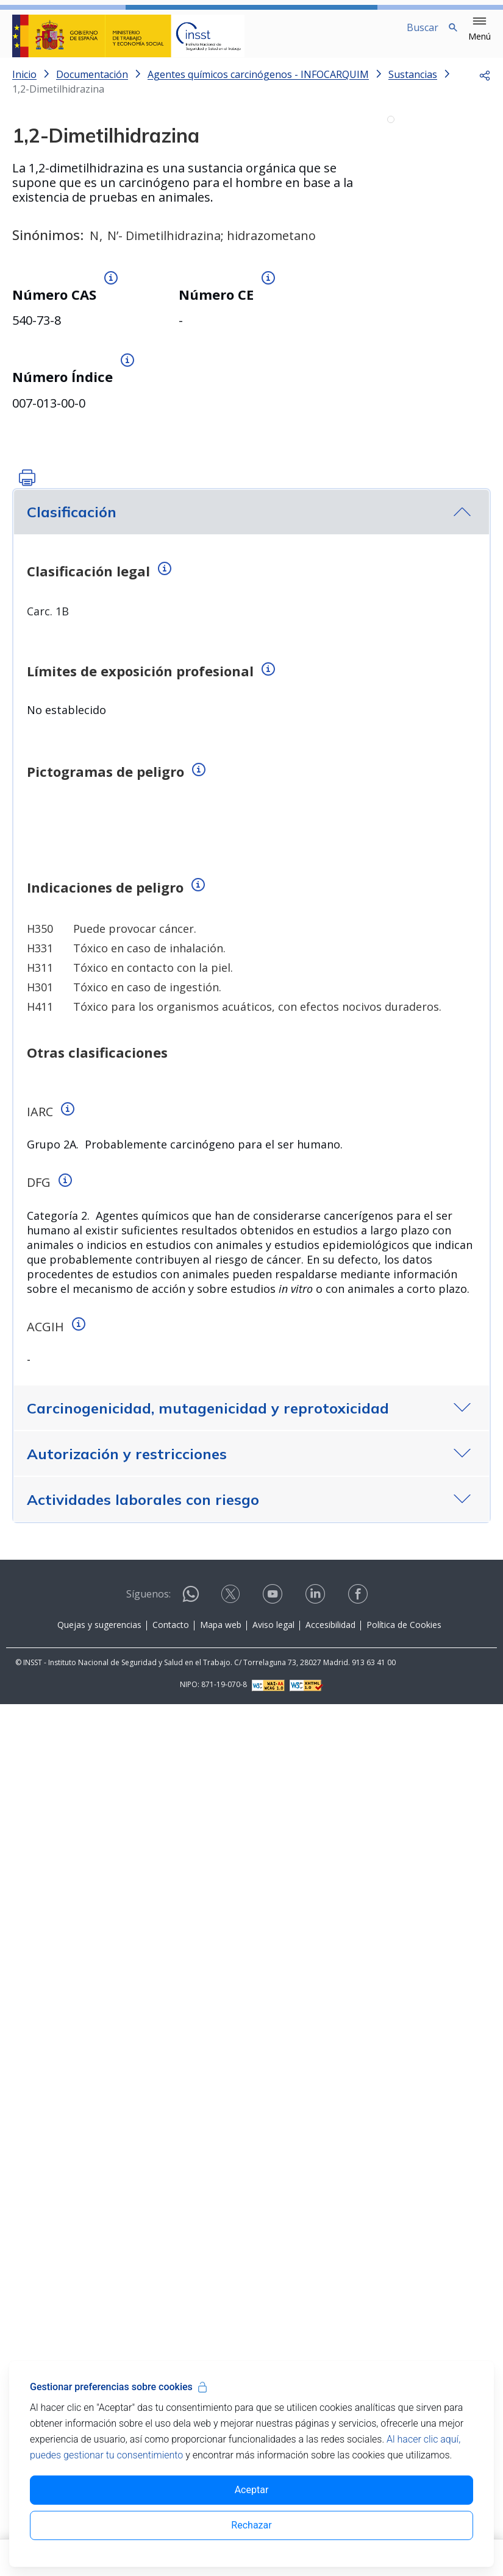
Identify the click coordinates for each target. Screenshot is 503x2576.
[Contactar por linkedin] (316, 1654)
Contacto (170, 1681)
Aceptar (252, 2490)
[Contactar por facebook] (359, 1654)
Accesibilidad (330, 1681)
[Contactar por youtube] (274, 1654)
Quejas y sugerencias (99, 1681)
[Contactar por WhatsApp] (191, 1655)
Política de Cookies (403, 1681)
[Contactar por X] (231, 1654)
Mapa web (220, 1681)
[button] (479, 29)
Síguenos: (148, 1650)
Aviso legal (273, 1681)
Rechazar (251, 2525)
